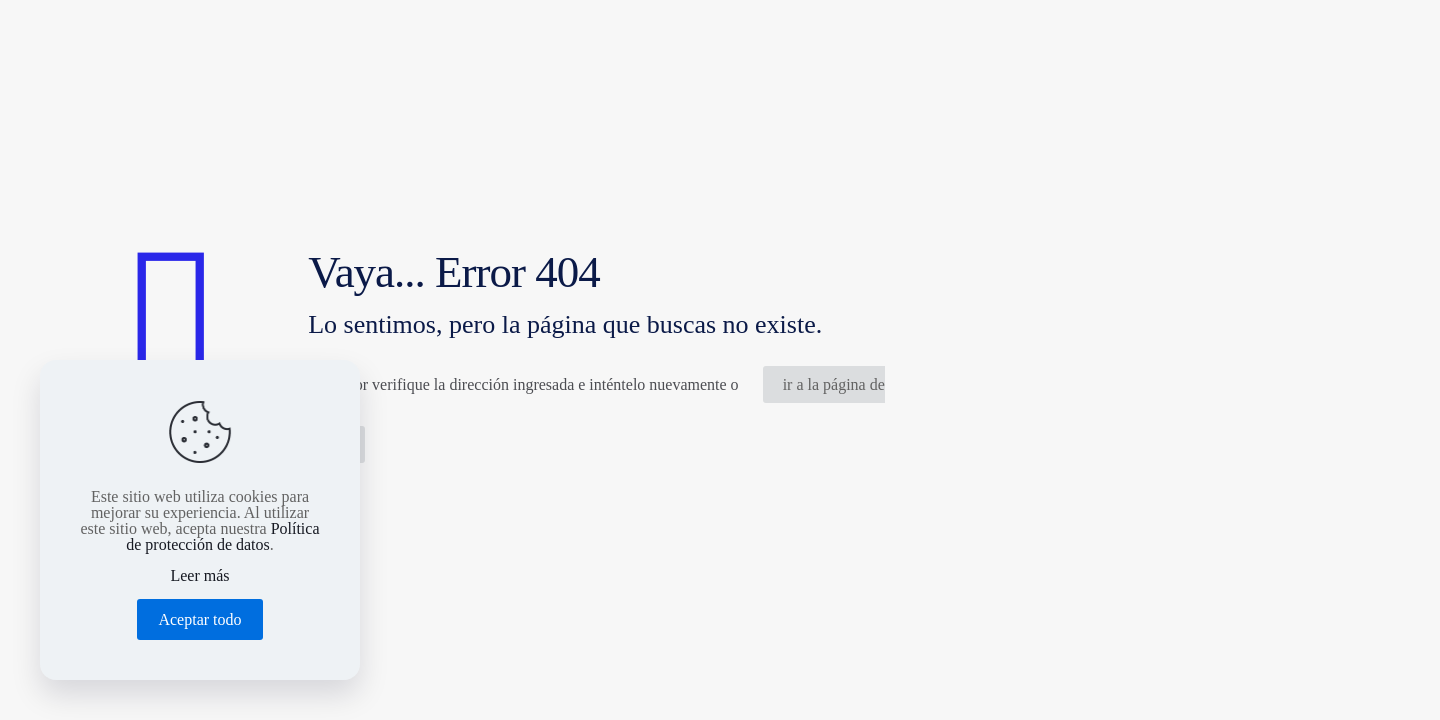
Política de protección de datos (222, 536)
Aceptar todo (199, 619)
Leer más (199, 576)
